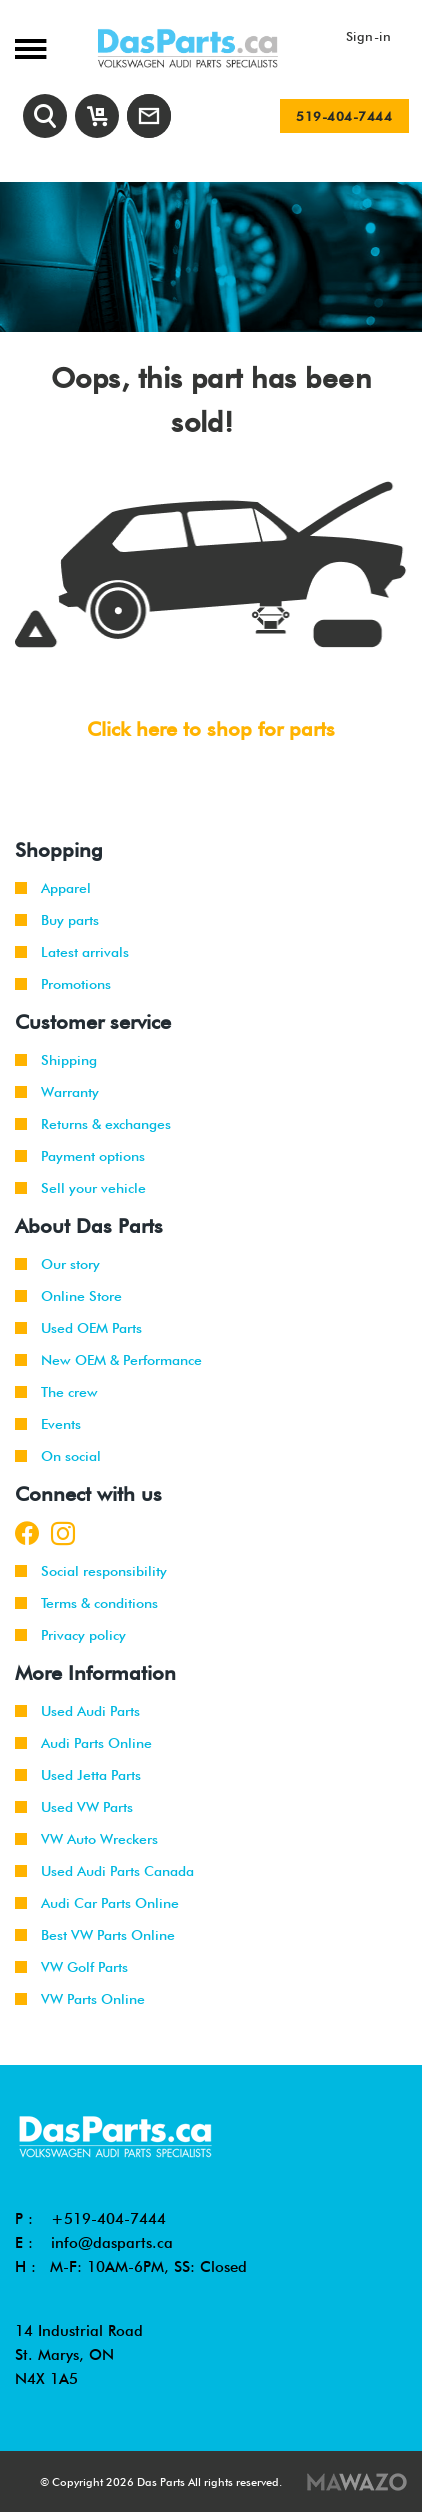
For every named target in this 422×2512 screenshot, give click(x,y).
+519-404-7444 (108, 2219)
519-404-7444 (344, 116)
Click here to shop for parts (211, 729)
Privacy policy (70, 1635)
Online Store (68, 1296)
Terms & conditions (86, 1603)
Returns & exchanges (93, 1124)
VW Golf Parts (71, 1967)
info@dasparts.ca (112, 2243)
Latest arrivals (72, 952)
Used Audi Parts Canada (104, 1871)
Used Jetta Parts (78, 1775)
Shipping (56, 1060)
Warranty (57, 1092)
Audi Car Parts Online (97, 1903)
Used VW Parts (74, 1807)
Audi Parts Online (83, 1743)
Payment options (80, 1156)
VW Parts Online (80, 1999)
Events (48, 1424)
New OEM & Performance (108, 1360)
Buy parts (57, 920)
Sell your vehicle (80, 1188)
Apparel (53, 888)
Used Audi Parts (77, 1711)
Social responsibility (91, 1571)
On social (58, 1456)
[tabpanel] (211, 257)
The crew (56, 1392)
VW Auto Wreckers (86, 1839)
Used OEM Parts (78, 1328)
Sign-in (369, 36)
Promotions (63, 984)
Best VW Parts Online (95, 1935)
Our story (57, 1264)
